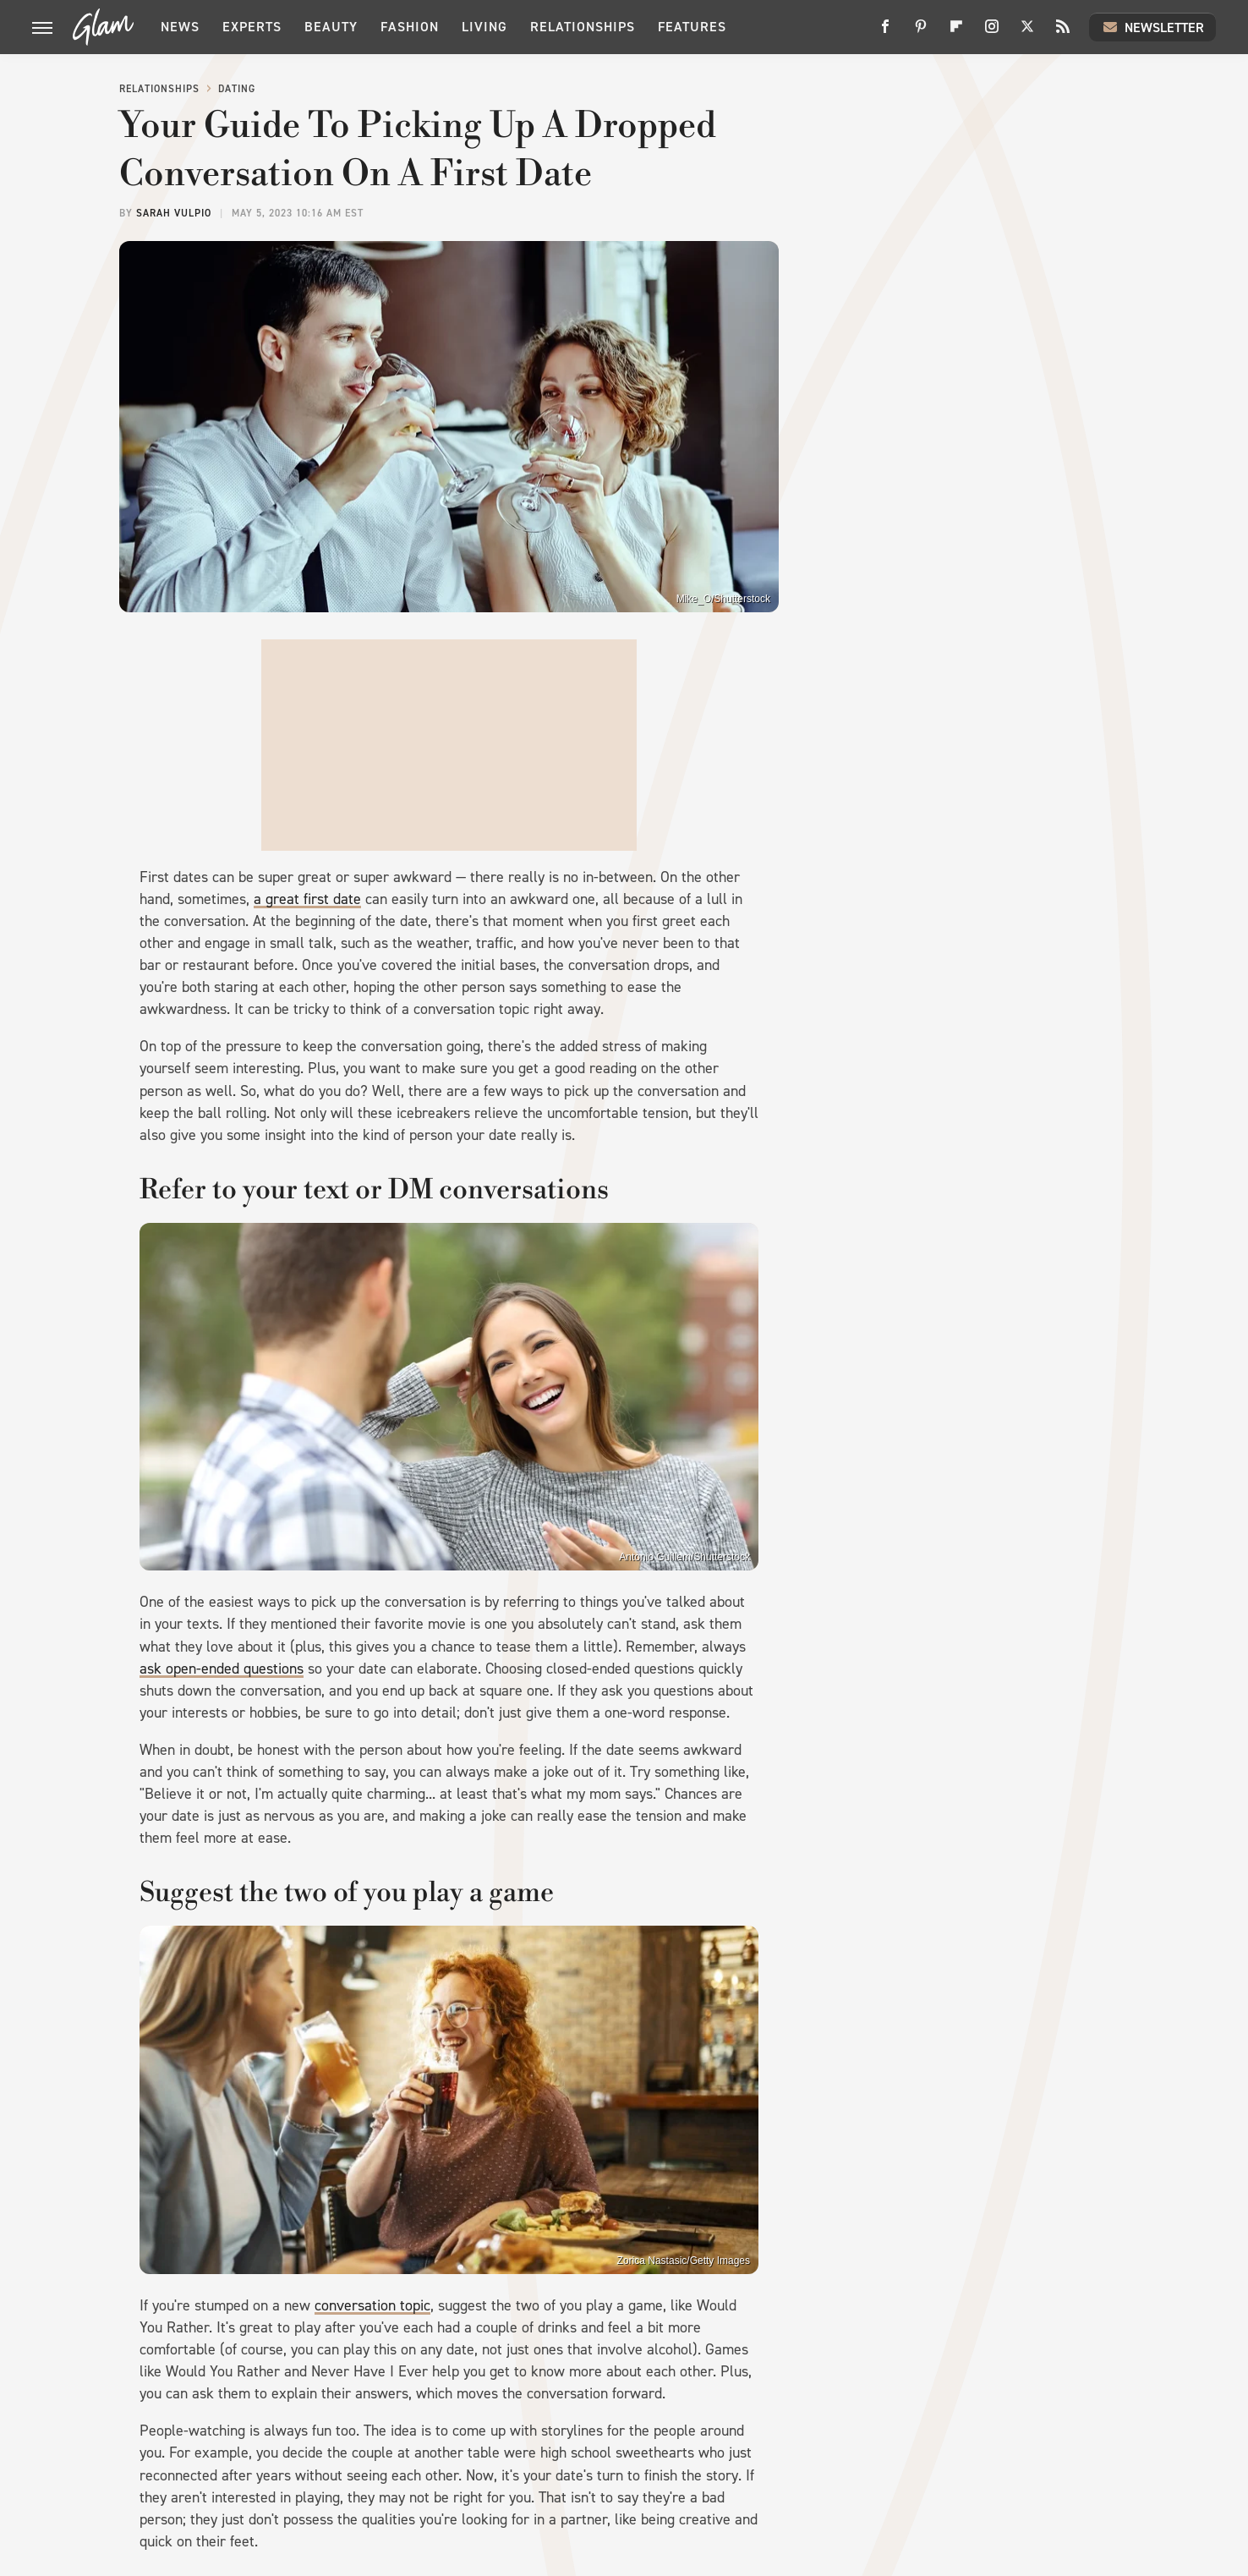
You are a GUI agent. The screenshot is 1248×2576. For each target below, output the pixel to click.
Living (484, 27)
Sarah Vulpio (173, 213)
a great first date (307, 899)
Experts (252, 27)
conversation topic (372, 2305)
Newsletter (1152, 27)
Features (692, 27)
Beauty (331, 27)
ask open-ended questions (222, 1668)
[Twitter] (1027, 32)
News (180, 27)
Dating (236, 89)
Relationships (582, 27)
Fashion (409, 27)
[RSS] (1063, 32)
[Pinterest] (920, 32)
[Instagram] (992, 32)
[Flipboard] (956, 32)
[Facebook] (885, 32)
